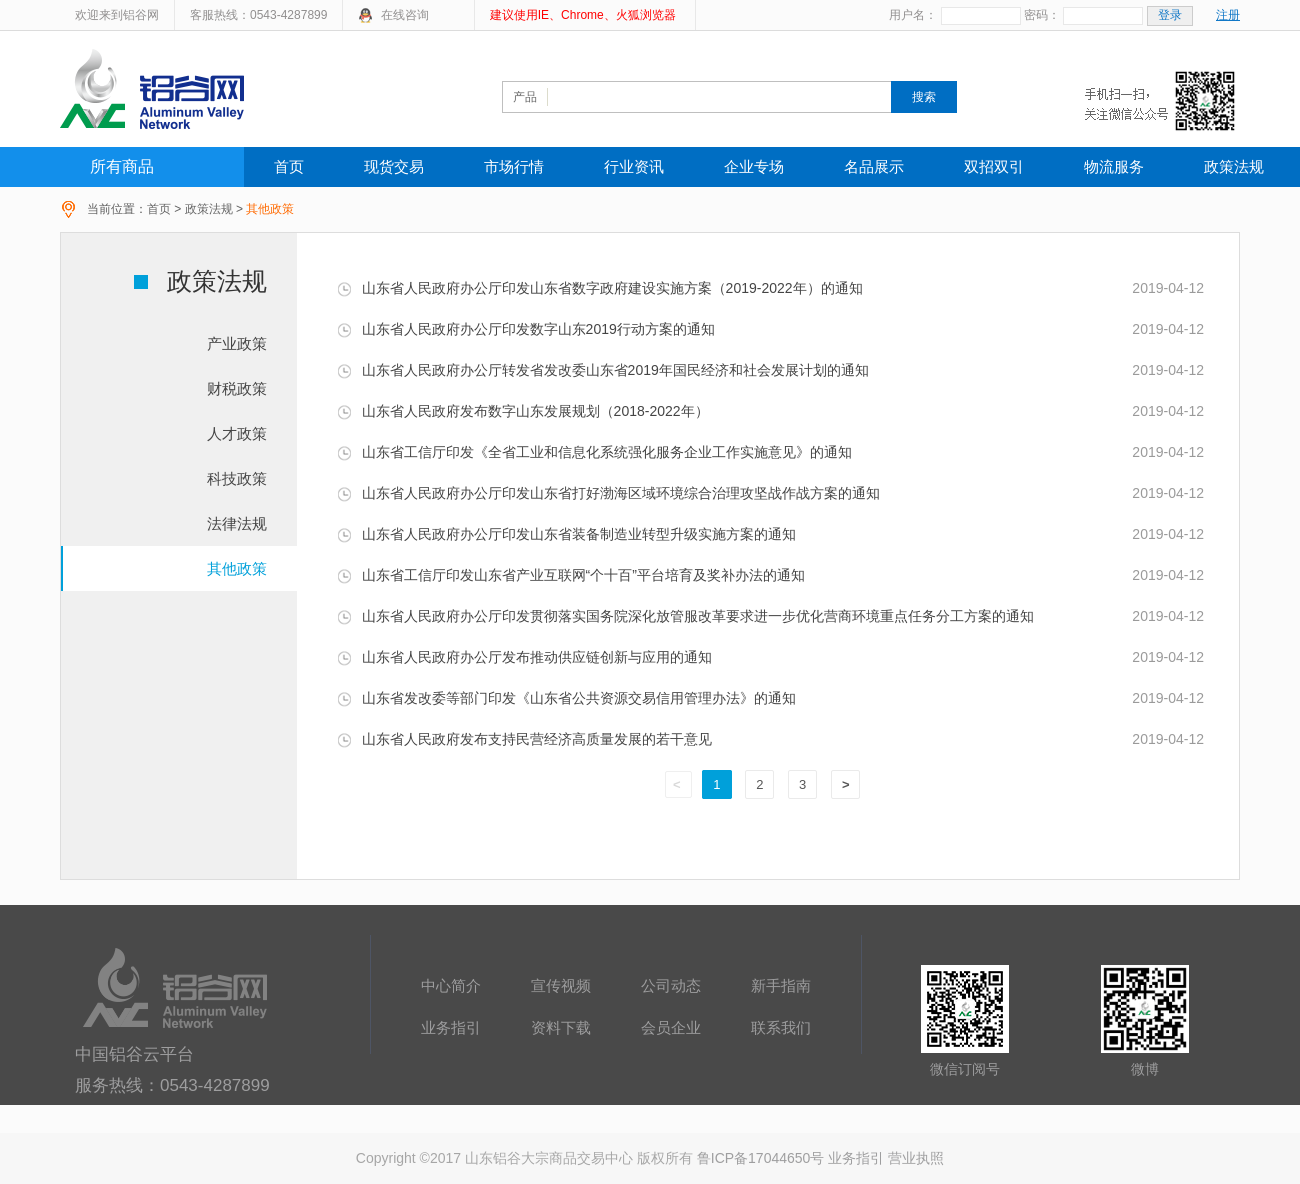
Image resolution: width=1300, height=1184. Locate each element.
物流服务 (1114, 166)
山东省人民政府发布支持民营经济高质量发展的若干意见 (524, 739)
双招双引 (994, 166)
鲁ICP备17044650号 (761, 1158)
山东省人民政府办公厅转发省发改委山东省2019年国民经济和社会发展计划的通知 (603, 370)
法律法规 (237, 523)
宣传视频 (561, 985)
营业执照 (916, 1158)
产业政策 (237, 343)
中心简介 (451, 985)
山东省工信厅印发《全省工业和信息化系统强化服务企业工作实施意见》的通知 (594, 452)
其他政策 (237, 568)
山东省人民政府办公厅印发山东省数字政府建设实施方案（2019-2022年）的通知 (600, 288)
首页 (289, 166)
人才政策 (237, 433)
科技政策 (237, 478)
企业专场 (754, 166)
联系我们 (781, 1027)
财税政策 (237, 388)
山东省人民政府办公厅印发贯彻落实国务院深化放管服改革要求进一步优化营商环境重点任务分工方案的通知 (685, 616)
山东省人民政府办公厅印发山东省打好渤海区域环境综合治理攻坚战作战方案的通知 (608, 493)
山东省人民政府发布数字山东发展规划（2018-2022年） (523, 411)
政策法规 (1234, 166)
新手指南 (781, 985)
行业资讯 (634, 166)
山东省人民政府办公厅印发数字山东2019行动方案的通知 (526, 329)
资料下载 (561, 1027)
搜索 (924, 97)
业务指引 (451, 1027)
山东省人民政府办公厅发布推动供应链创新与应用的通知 (524, 657)
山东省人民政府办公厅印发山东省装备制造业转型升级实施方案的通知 (566, 534)
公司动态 (671, 985)
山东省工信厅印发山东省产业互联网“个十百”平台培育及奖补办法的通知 (571, 575)
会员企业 (671, 1027)
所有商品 (122, 166)
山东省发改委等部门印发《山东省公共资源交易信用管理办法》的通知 (566, 698)
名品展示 (874, 166)
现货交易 (394, 166)
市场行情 (514, 166)
